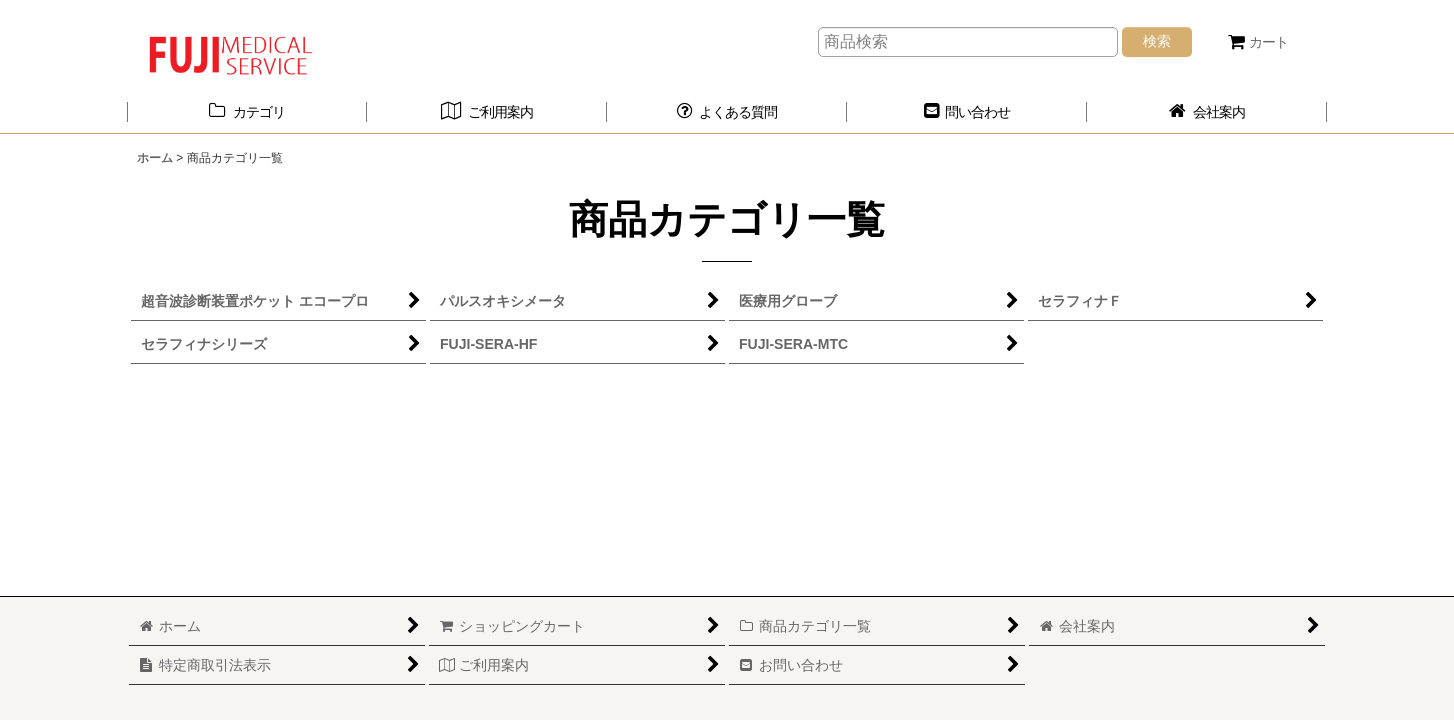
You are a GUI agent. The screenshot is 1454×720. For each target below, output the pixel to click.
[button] (727, 112)
